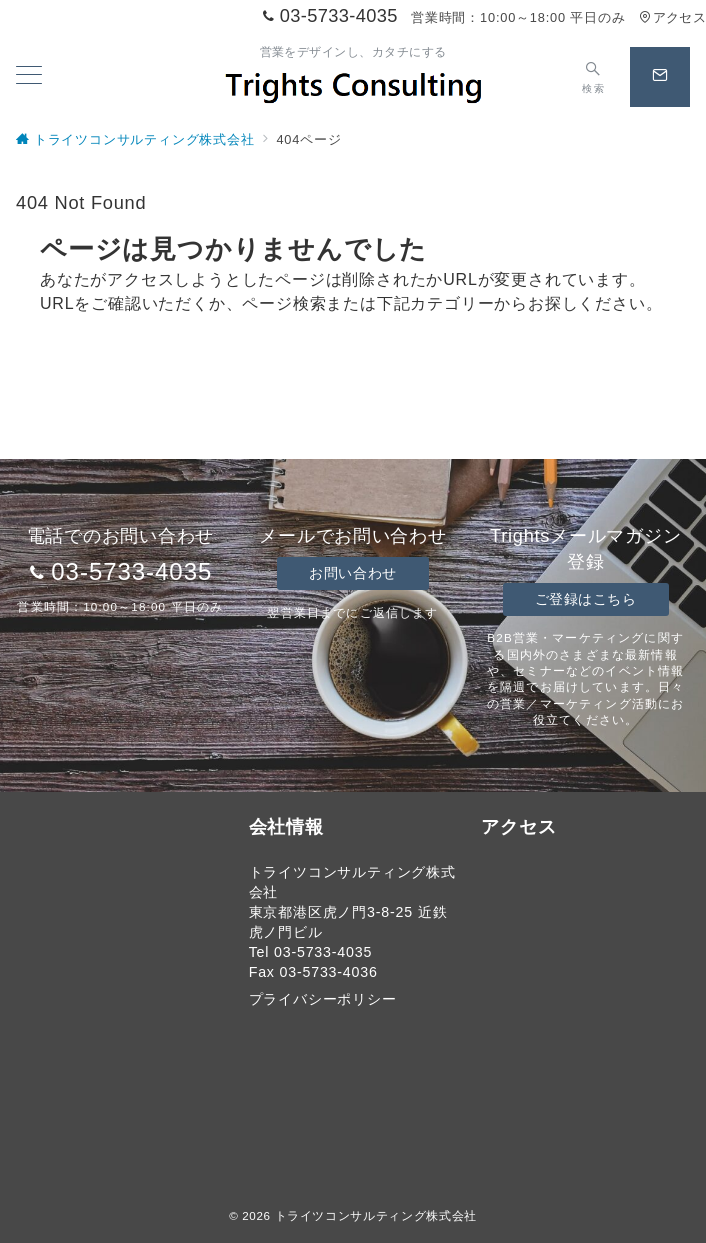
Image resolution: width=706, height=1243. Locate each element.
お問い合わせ (352, 573)
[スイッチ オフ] (593, 77)
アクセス (672, 17)
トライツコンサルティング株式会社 (376, 1215)
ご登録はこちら (586, 599)
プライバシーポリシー (323, 999)
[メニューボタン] (29, 77)
